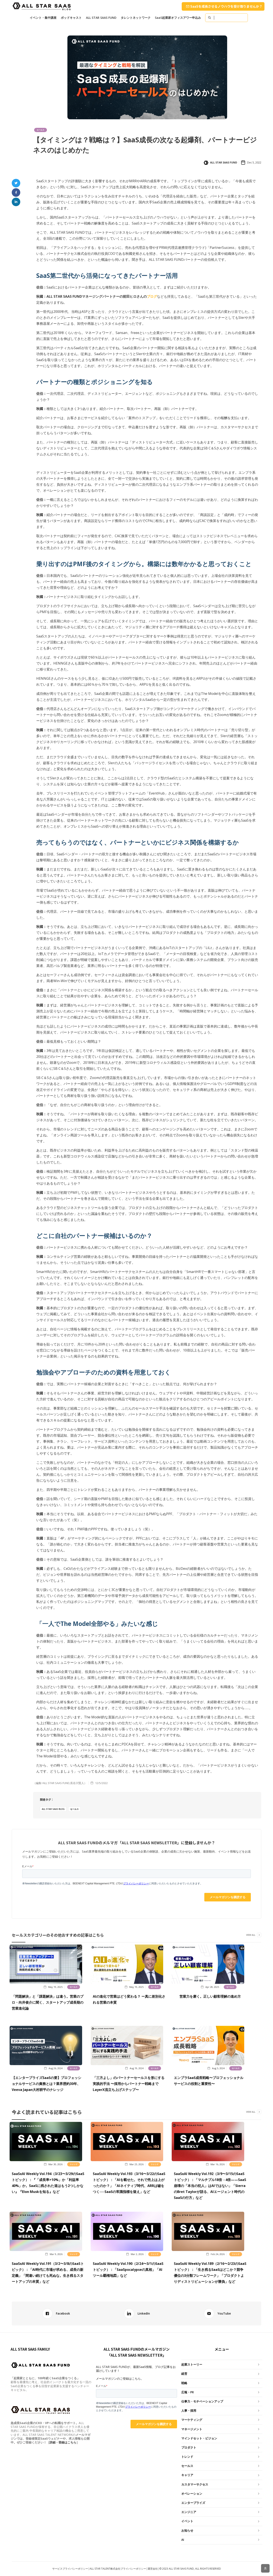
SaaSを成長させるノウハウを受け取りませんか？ (226, 6)
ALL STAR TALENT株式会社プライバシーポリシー (118, 2568)
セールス (40, 129)
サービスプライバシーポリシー (70, 2568)
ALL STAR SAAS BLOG (53, 1809)
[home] (42, 6)
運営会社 (153, 2568)
